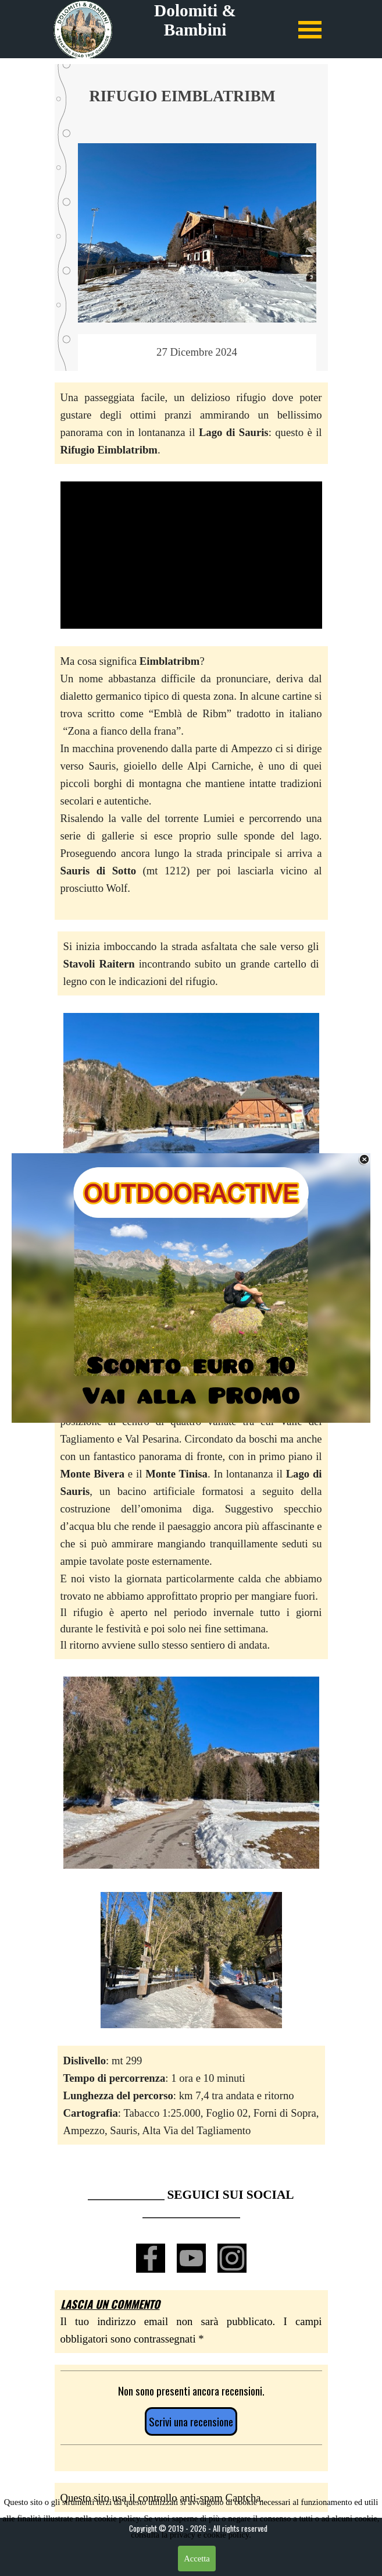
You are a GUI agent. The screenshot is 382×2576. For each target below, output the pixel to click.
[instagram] (232, 2258)
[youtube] (191, 2258)
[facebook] (150, 2258)
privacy (184, 2534)
